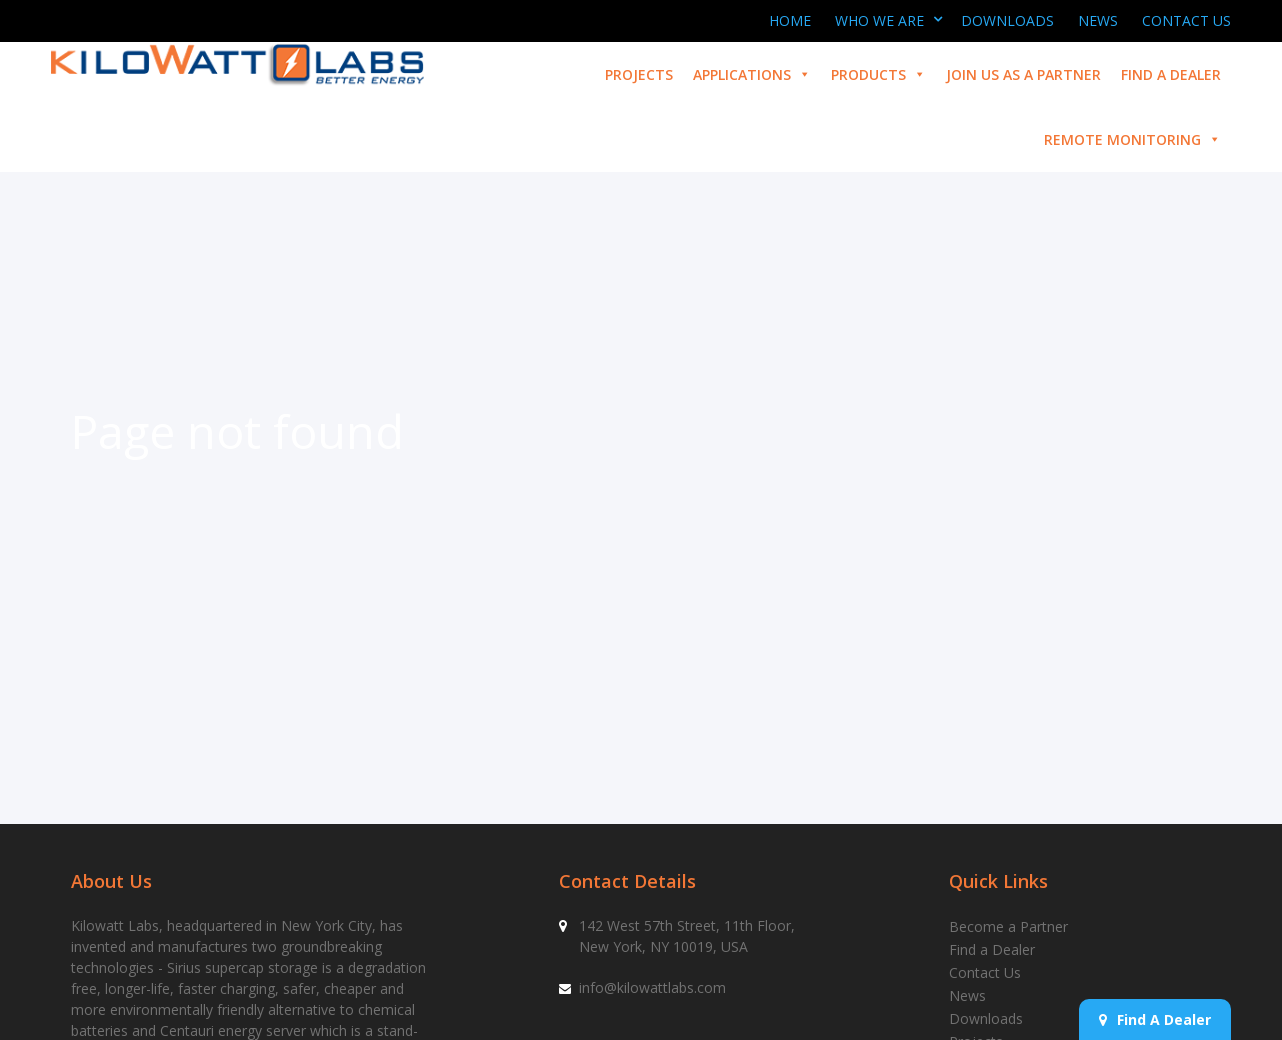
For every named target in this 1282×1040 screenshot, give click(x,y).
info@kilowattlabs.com (652, 987)
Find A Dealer (1155, 1019)
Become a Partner (1008, 926)
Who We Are (879, 20)
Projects (639, 74)
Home (790, 20)
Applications (752, 74)
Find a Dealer (1171, 74)
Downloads (1007, 20)
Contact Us (1186, 20)
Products (878, 74)
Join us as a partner (1023, 74)
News (1098, 20)
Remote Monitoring (1132, 139)
